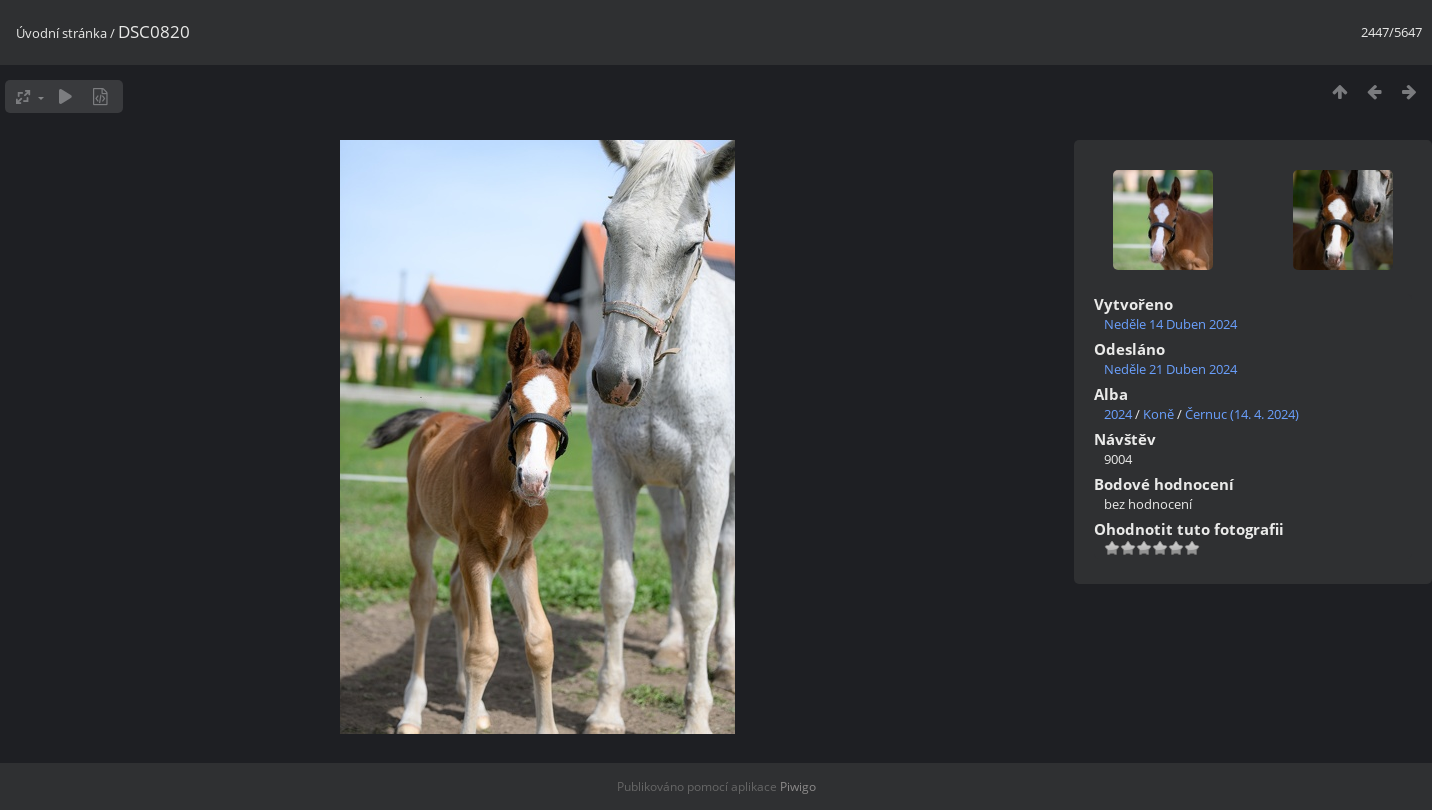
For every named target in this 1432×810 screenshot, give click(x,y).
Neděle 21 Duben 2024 (1170, 369)
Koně (1158, 414)
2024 (1118, 414)
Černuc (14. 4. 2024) (1242, 414)
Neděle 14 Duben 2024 (1170, 324)
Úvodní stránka (61, 33)
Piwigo (798, 786)
